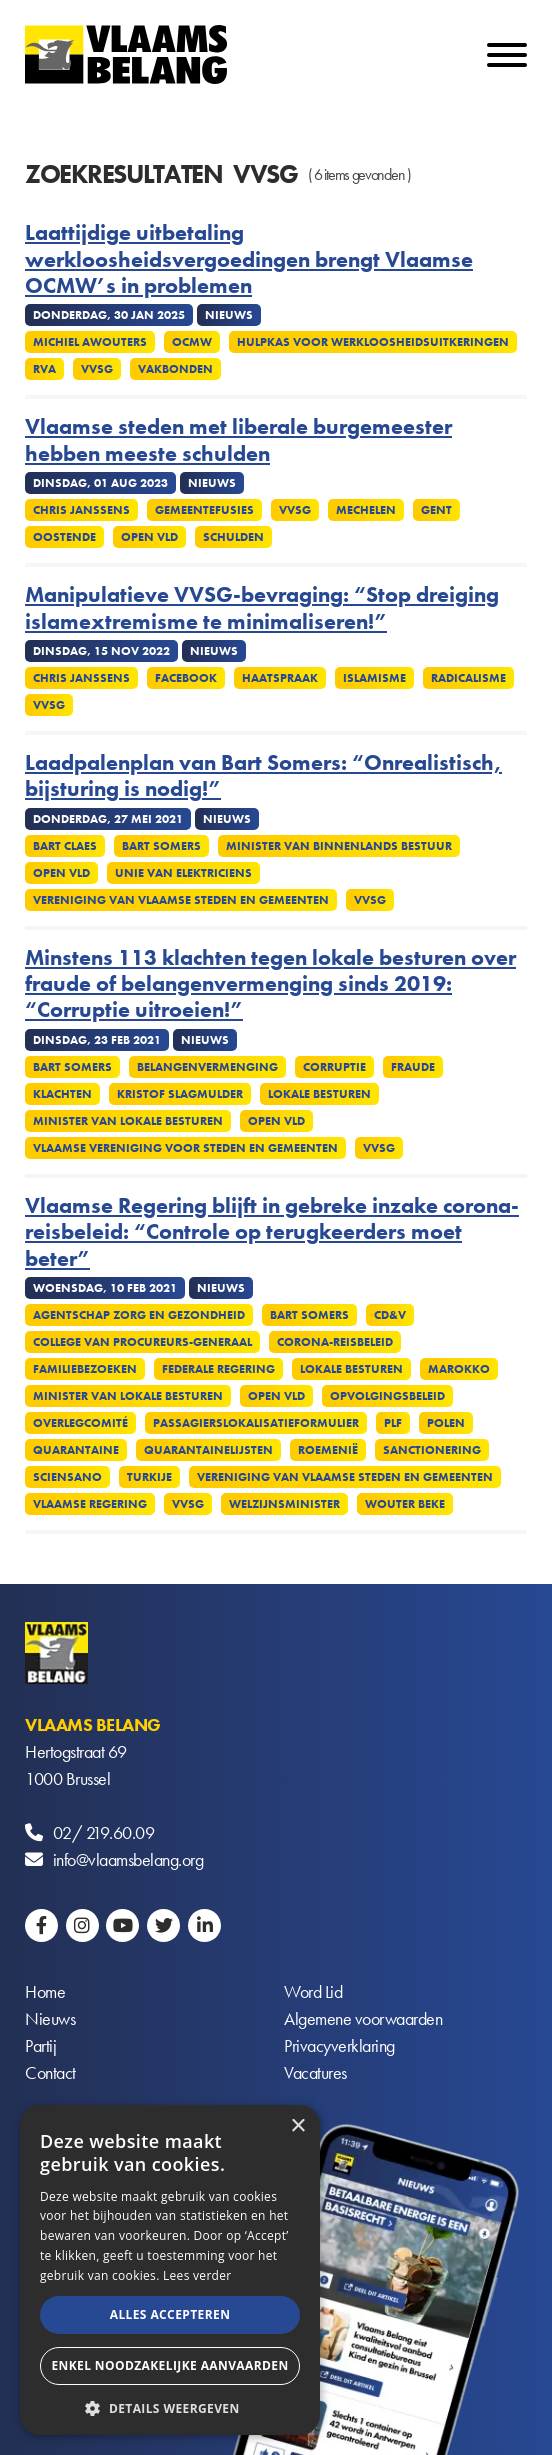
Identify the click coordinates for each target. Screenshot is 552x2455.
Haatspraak (280, 678)
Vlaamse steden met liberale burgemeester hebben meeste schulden (238, 440)
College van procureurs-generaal (142, 1342)
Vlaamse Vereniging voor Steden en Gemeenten (185, 1148)
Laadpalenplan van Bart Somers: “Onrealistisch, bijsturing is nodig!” (263, 776)
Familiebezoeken (85, 1369)
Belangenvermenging (207, 1067)
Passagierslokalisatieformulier (256, 1423)
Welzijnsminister (284, 1504)
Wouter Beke (405, 1504)
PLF (393, 1423)
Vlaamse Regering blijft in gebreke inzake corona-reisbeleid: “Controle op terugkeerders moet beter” (272, 1232)
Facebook (186, 678)
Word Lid (313, 1991)
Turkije (149, 1477)
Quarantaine (76, 1450)
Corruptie (334, 1067)
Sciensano (67, 1477)
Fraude (413, 1067)
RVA (44, 369)
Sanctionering (432, 1450)
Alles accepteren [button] (170, 2314)
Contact (50, 2072)
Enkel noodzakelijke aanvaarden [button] (169, 2365)
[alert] (170, 2270)
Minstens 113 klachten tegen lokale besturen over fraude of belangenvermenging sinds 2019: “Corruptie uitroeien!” (270, 984)
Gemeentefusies (204, 510)
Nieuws (50, 2018)
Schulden (233, 537)
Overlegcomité (80, 1423)
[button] (170, 2406)
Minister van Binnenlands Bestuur (339, 846)
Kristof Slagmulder (180, 1094)
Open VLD (149, 537)
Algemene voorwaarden (363, 2018)
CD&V (390, 1315)
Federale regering (218, 1369)
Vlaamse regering (90, 1504)
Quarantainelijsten (208, 1450)
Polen (446, 1423)
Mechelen (366, 510)
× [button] (297, 2126)
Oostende (64, 537)
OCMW (192, 342)
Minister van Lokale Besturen (128, 1121)
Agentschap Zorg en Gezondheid (139, 1315)
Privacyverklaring (339, 2045)
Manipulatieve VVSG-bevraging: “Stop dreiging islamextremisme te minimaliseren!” (262, 608)
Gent (436, 510)
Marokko (459, 1369)
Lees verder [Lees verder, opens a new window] (197, 2275)
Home (45, 1991)
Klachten (62, 1094)
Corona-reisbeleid (335, 1342)
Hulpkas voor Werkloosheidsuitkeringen (373, 342)
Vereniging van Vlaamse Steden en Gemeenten (181, 900)
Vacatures (315, 2072)
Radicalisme (468, 678)
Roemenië (328, 1450)
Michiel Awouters (90, 342)
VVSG (97, 369)
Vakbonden (175, 369)
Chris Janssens (81, 510)
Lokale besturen (319, 1094)
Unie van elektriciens (183, 873)
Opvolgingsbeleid (387, 1396)
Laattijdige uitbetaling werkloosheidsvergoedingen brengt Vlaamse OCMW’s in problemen (249, 259)
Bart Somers (161, 846)
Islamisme (374, 678)
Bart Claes (65, 846)
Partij (40, 2045)
